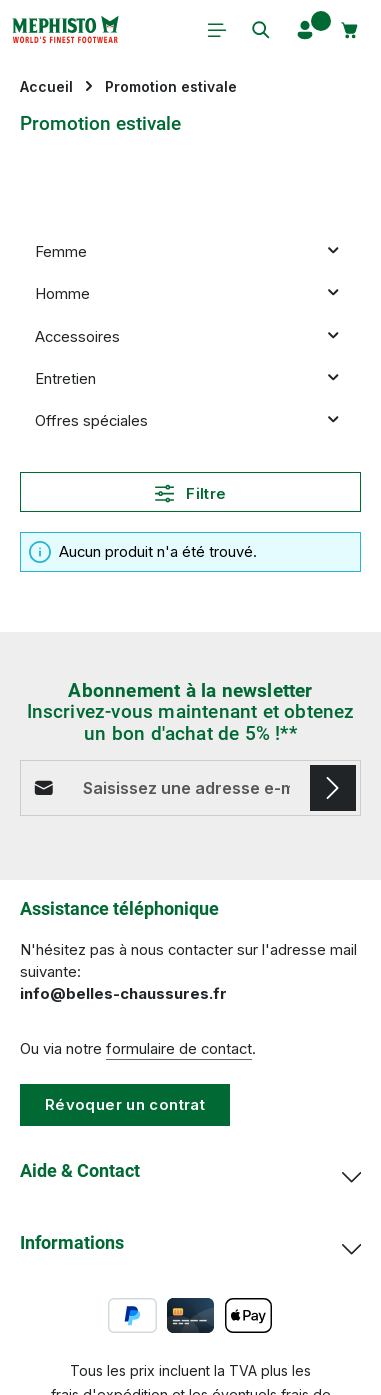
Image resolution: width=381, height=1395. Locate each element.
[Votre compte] (305, 30)
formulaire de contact (179, 1049)
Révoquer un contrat (125, 1105)
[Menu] (217, 30)
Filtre (191, 493)
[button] (333, 252)
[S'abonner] (333, 788)
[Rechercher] (261, 30)
